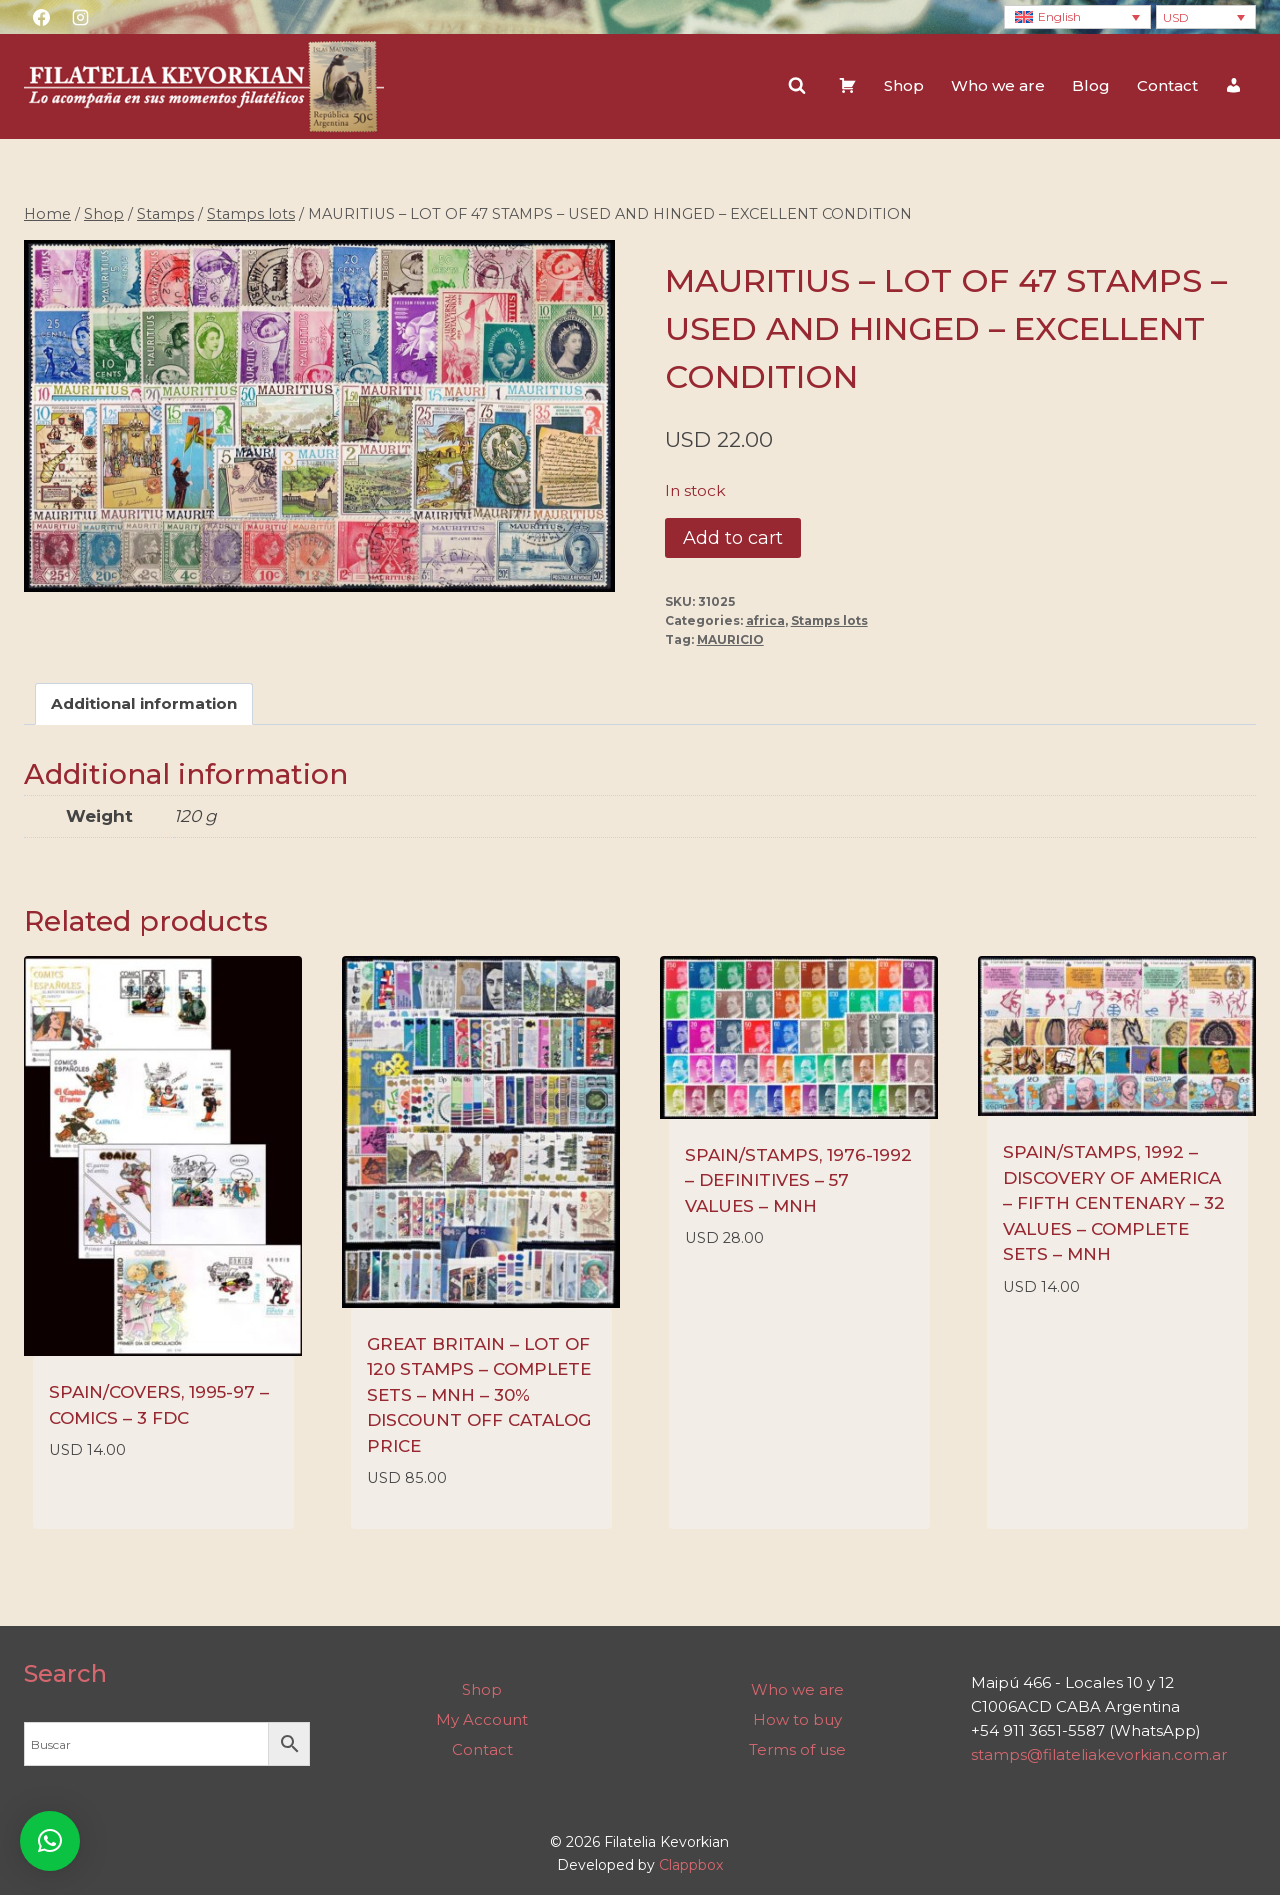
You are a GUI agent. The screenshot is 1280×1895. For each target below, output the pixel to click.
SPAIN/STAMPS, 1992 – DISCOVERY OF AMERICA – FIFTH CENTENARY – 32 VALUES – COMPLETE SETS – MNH (1114, 1203)
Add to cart (733, 538)
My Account (482, 1719)
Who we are (998, 85)
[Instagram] (80, 17)
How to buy (797, 1719)
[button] (50, 1841)
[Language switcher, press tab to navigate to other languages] (1077, 17)
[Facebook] (41, 17)
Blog (1091, 85)
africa (765, 620)
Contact (1167, 85)
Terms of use (797, 1749)
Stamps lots (829, 620)
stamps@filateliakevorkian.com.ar (1099, 1754)
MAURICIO (730, 639)
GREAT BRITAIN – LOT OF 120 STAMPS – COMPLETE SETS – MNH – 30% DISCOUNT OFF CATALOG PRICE (479, 1395)
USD (1176, 17)
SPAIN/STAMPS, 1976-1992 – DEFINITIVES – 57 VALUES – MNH (798, 1180)
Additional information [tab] (144, 703)
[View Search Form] (797, 86)
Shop (904, 85)
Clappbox (691, 1865)
